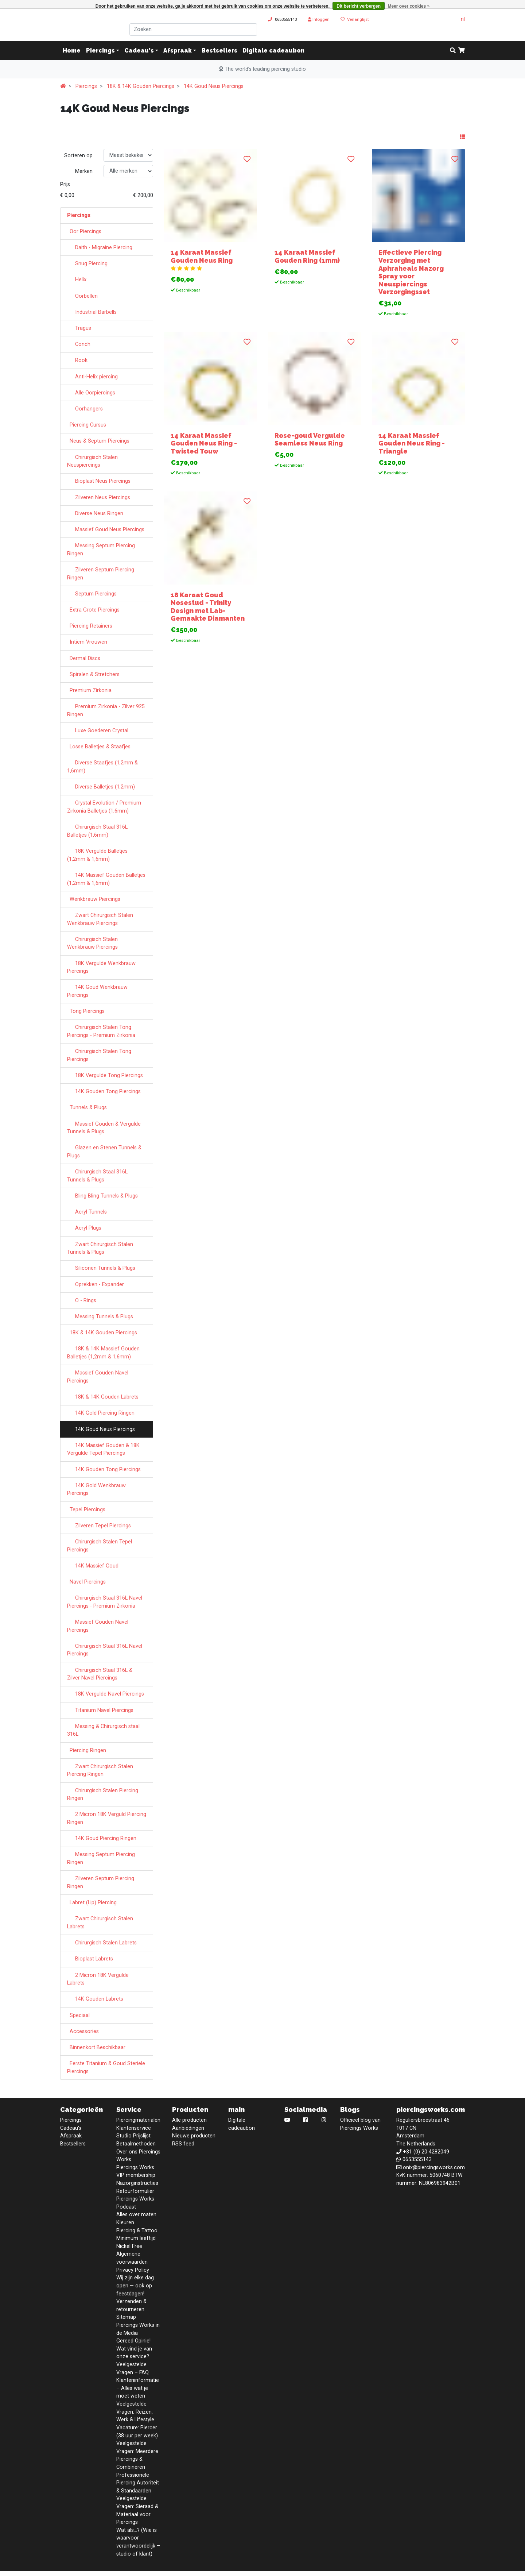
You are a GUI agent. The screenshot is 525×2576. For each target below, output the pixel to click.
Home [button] (72, 50)
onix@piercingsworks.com (434, 2167)
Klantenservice (133, 2128)
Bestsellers (219, 50)
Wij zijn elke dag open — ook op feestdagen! (135, 2286)
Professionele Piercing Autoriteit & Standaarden (137, 2483)
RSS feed (183, 2144)
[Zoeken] (193, 29)
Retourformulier (135, 2191)
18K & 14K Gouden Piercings (140, 86)
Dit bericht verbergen (359, 6)
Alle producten (189, 2120)
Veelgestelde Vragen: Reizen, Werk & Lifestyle (135, 2412)
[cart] (461, 50)
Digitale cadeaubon (273, 50)
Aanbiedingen (188, 2128)
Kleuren (125, 2223)
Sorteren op (78, 156)
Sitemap (126, 2317)
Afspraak (177, 50)
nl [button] (459, 19)
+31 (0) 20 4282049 (426, 2152)
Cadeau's (139, 50)
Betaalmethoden (136, 2144)
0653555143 (286, 19)
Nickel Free (129, 2246)
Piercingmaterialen (138, 2120)
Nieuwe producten (193, 2136)
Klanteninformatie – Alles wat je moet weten (137, 2388)
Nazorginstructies (137, 2183)
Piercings (100, 50)
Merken (84, 171)
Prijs (65, 184)
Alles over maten (136, 2214)
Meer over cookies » (408, 6)
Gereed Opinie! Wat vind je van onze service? (134, 2349)
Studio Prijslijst (133, 2136)
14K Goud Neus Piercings (214, 86)
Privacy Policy (132, 2270)
